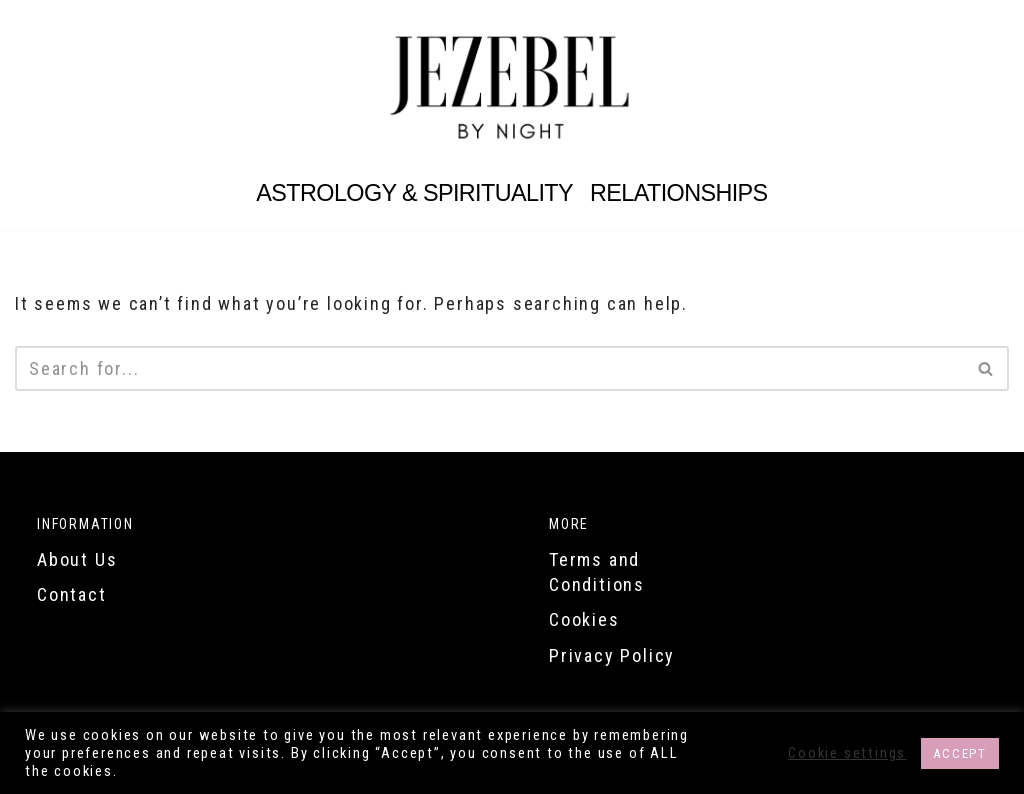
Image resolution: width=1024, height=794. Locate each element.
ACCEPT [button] (960, 753)
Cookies (584, 619)
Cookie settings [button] (847, 753)
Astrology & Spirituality (414, 193)
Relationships (679, 193)
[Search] (489, 368)
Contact (72, 594)
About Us (77, 559)
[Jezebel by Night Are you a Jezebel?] (512, 87)
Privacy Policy (612, 655)
